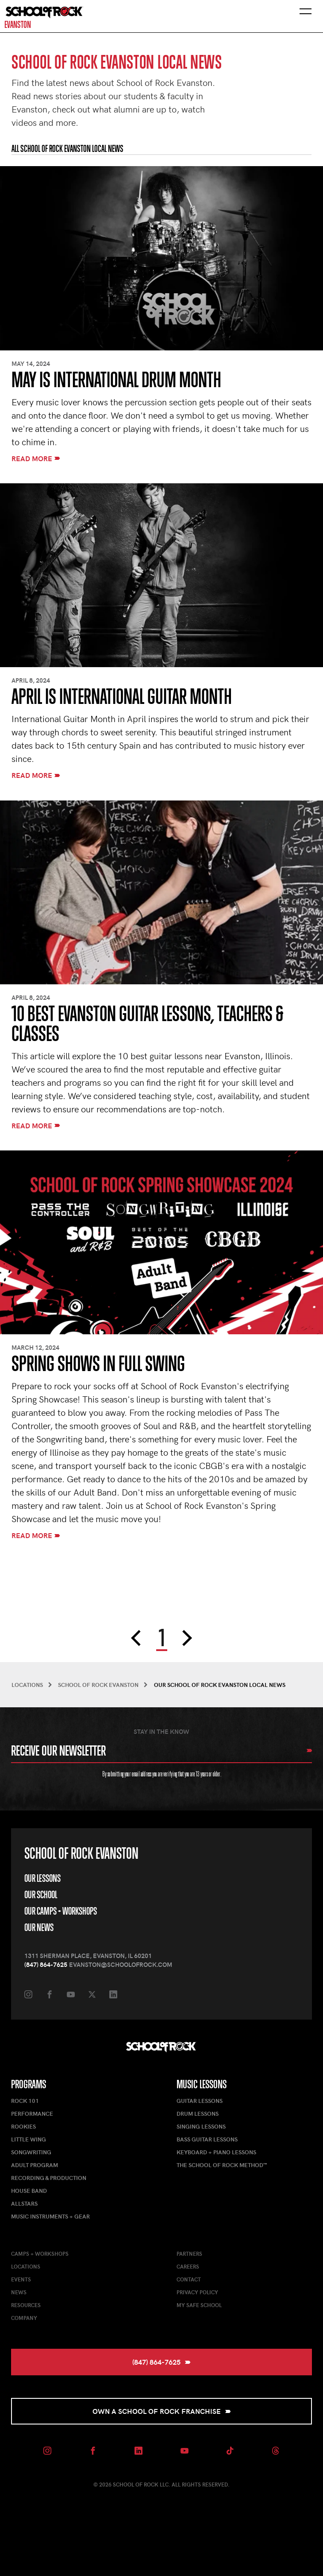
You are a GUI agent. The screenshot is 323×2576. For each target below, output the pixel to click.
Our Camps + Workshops (60, 1911)
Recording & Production (48, 2178)
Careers (188, 2266)
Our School (40, 1894)
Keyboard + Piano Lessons (216, 2152)
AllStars (24, 2203)
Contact (189, 2279)
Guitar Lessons (200, 2101)
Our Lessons (42, 1878)
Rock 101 (25, 2101)
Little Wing (28, 2139)
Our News (39, 1927)
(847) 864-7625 (45, 1964)
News (19, 2292)
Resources (26, 2304)
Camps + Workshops (40, 2253)
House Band (29, 2191)
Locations (25, 2266)
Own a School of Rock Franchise (161, 2411)
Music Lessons (202, 2084)
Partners (189, 2253)
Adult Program (34, 2165)
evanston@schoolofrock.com (120, 1964)
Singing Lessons (201, 2126)
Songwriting (31, 2152)
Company (24, 2317)
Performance (32, 2114)
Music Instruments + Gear (50, 2216)
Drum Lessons (198, 2114)
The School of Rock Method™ (222, 2165)
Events (21, 2279)
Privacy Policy (197, 2292)
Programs (28, 2084)
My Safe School (199, 2304)
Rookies (23, 2126)
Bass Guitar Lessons (207, 2139)
